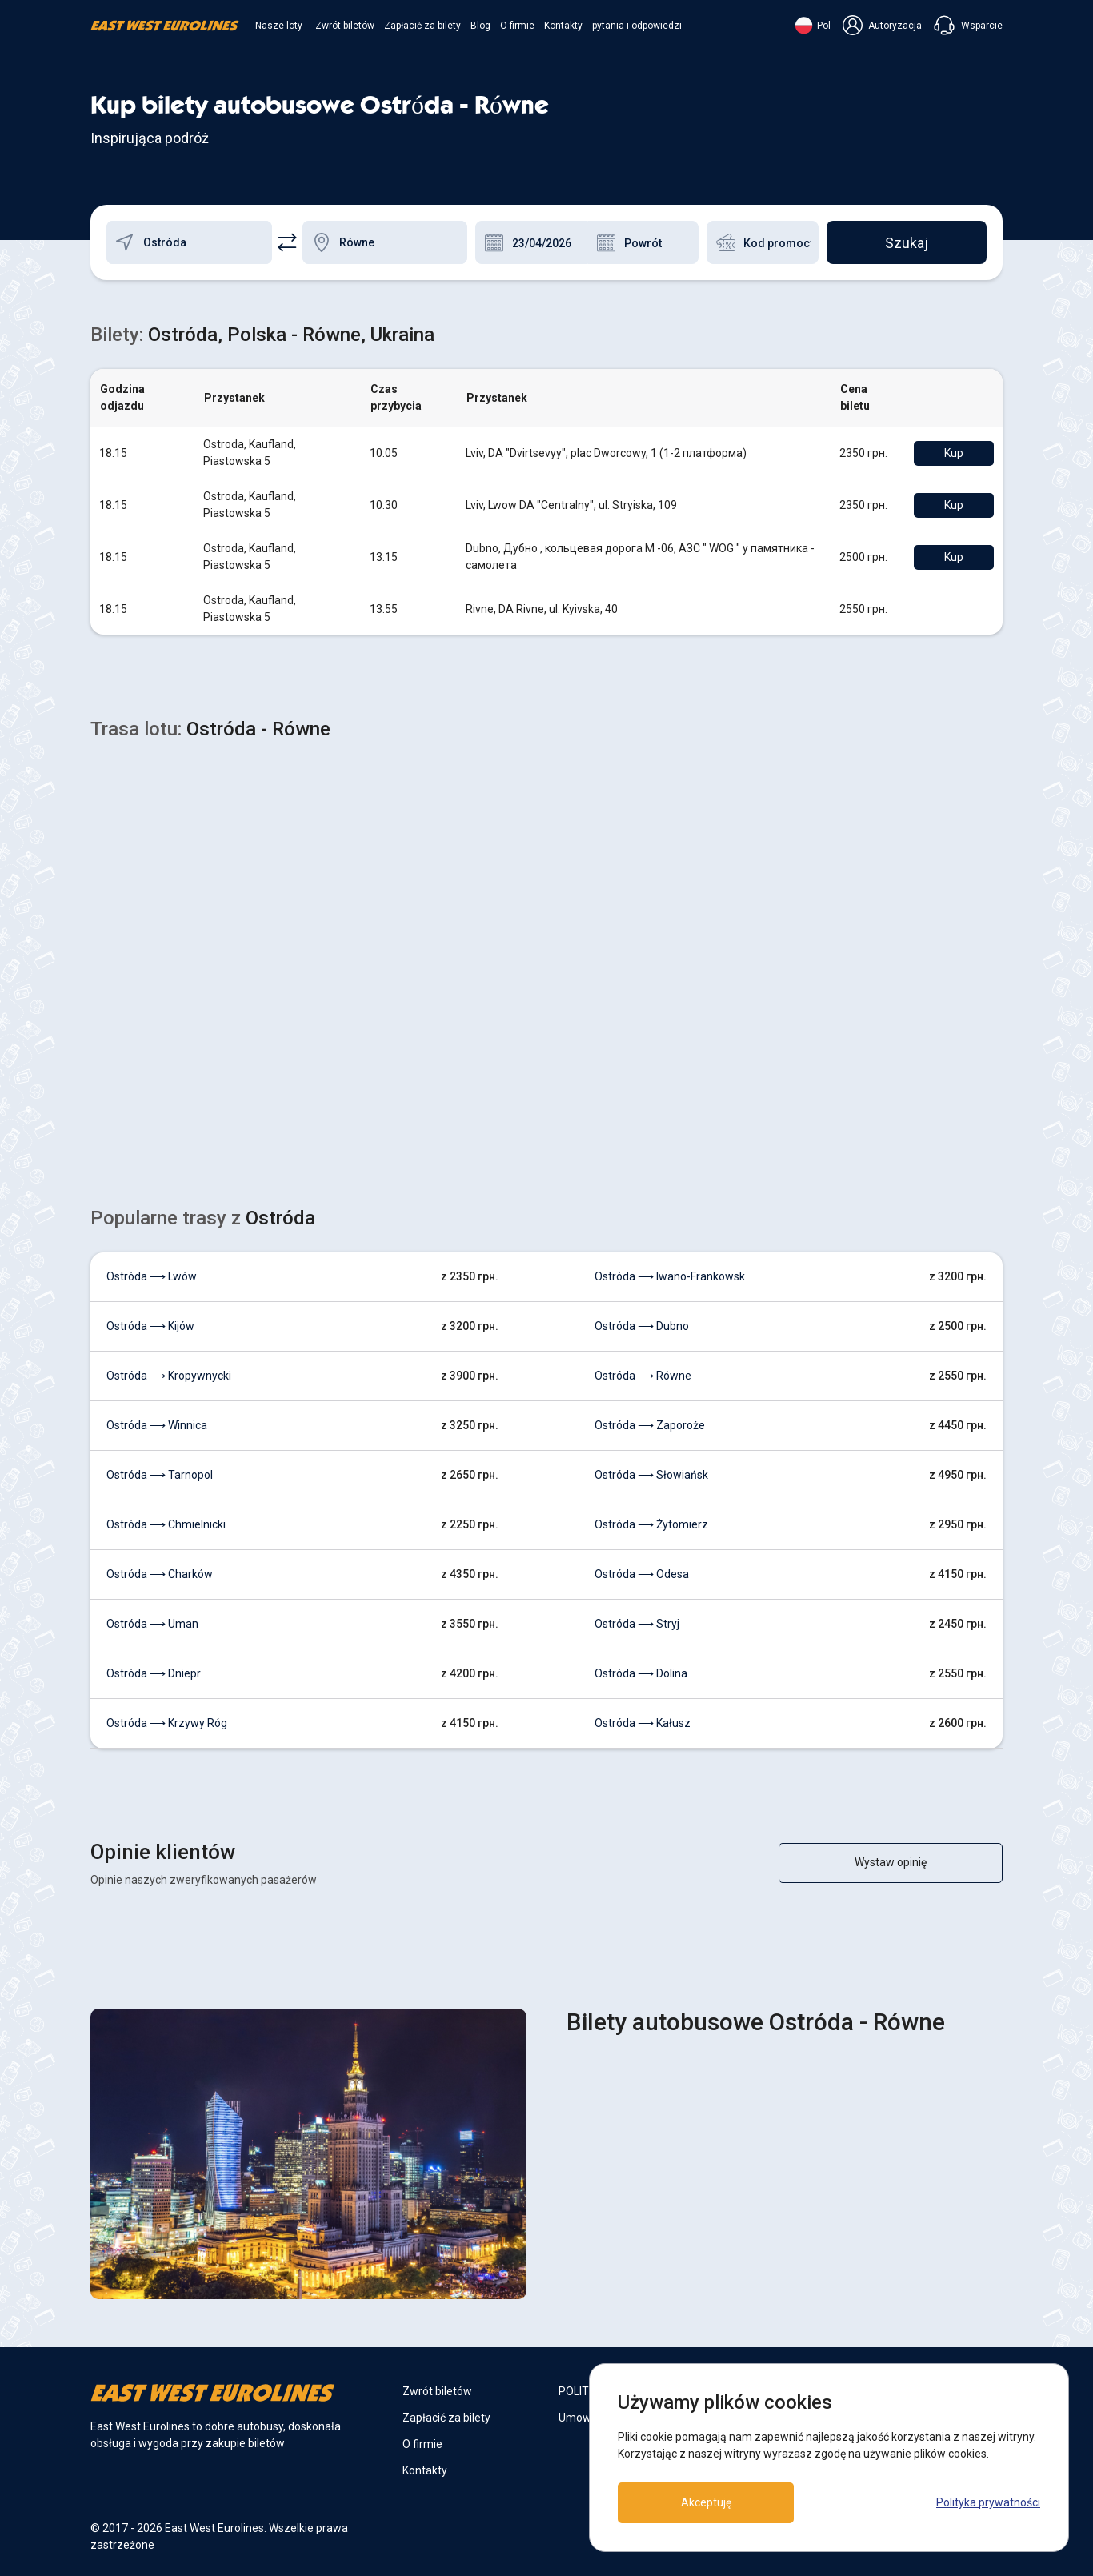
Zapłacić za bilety (422, 25)
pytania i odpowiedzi (637, 25)
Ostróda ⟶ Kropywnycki (168, 1375)
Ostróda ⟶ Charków (159, 1574)
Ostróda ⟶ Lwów (151, 1276)
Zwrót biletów (344, 25)
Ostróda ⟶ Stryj (637, 1623)
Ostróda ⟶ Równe (643, 1375)
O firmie (517, 25)
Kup (953, 453)
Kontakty (563, 25)
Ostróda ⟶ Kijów (150, 1326)
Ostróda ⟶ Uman (152, 1623)
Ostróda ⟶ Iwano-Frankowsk (670, 1276)
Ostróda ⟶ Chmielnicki (166, 1524)
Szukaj (906, 242)
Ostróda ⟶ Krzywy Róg (166, 1723)
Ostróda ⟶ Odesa (642, 1574)
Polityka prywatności (988, 2502)
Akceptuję (706, 2502)
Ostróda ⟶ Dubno (642, 1326)
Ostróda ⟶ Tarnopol (159, 1474)
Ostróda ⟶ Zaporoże (650, 1425)
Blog (480, 25)
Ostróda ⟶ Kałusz (643, 1723)
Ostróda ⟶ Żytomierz (651, 1524)
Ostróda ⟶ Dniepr (153, 1673)
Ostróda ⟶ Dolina (641, 1673)
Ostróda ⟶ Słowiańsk (651, 1474)
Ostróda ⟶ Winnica (156, 1425)
